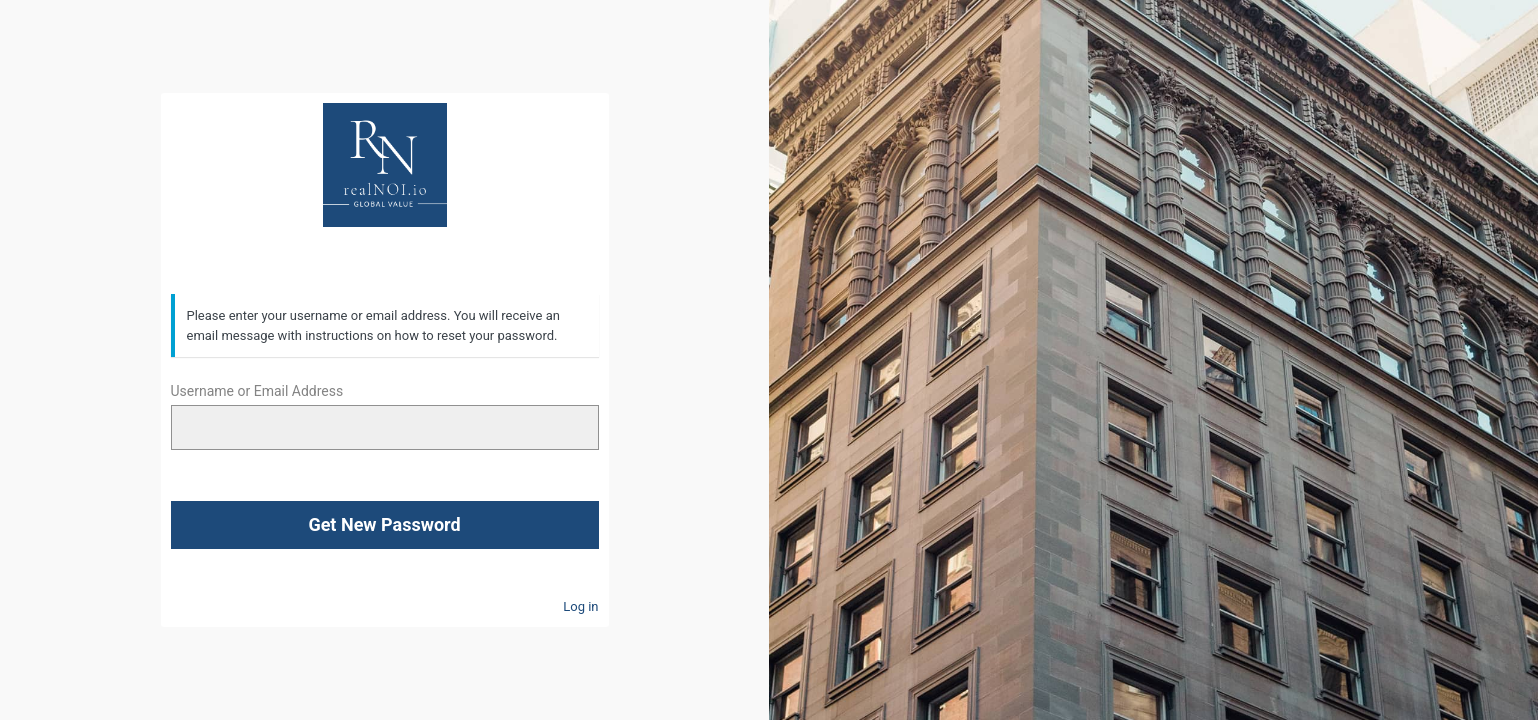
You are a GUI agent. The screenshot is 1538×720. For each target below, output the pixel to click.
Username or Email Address (257, 391)
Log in (580, 606)
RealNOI (384, 165)
